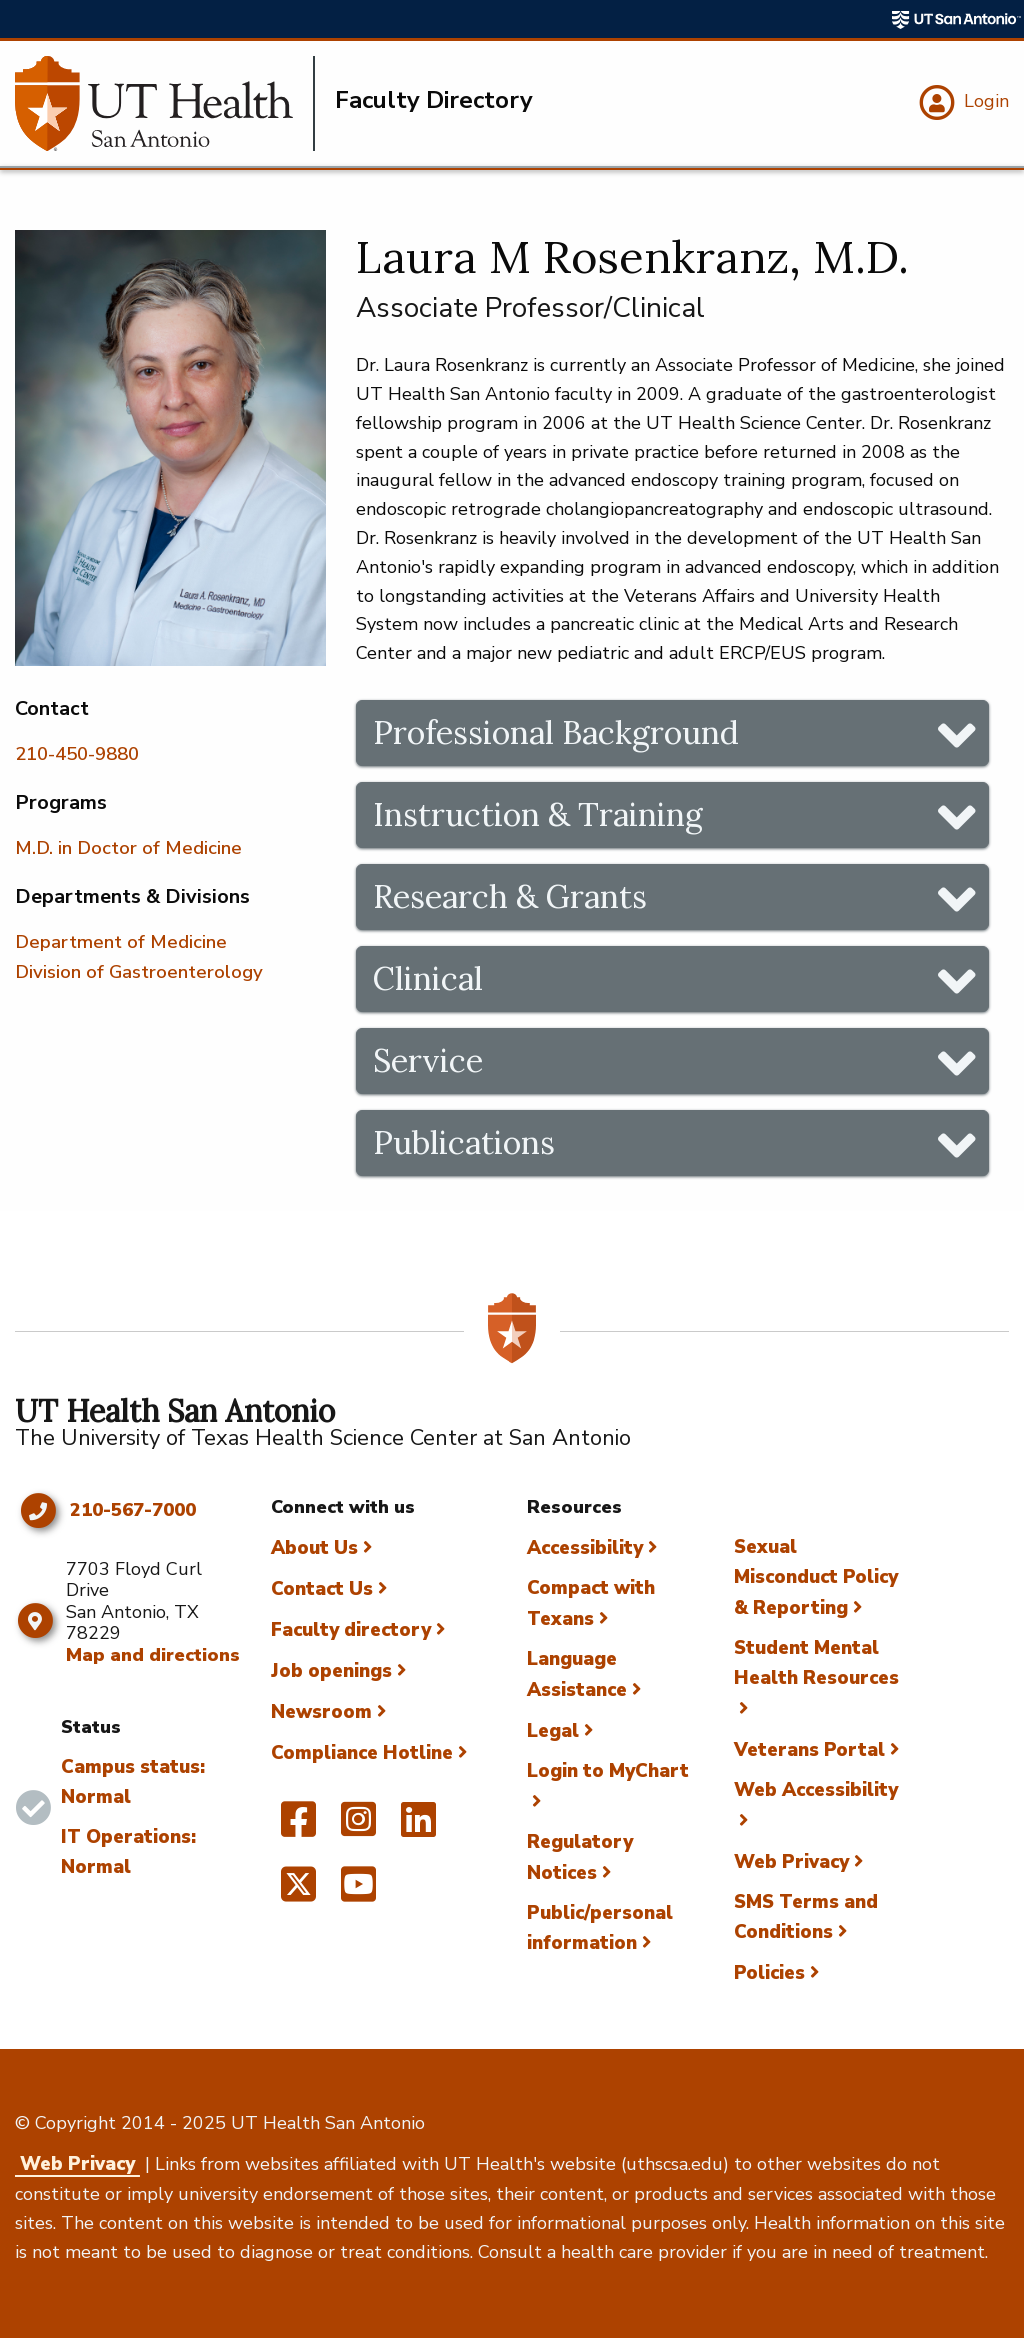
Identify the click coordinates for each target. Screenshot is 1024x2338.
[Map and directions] (35, 1621)
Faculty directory (351, 1630)
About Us (314, 1548)
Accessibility (585, 1548)
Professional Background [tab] (556, 732)
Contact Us (322, 1589)
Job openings (331, 1671)
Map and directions (153, 1655)
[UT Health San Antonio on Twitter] (298, 1893)
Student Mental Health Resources (816, 1663)
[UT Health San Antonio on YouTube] (358, 1893)
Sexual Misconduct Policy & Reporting (816, 1577)
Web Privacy (791, 1862)
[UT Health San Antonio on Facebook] (298, 1828)
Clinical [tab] (428, 978)
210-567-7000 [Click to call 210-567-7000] (133, 1511)
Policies (769, 1973)
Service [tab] (428, 1060)
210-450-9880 (77, 754)
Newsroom (321, 1712)
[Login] (961, 103)
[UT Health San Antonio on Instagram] (358, 1828)
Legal (553, 1731)
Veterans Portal (809, 1750)
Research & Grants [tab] (510, 896)
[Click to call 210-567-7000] (37, 1511)
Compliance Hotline (362, 1753)
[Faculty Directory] (165, 103)
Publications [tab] (464, 1142)
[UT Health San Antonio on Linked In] (418, 1828)
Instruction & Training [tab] (538, 814)
